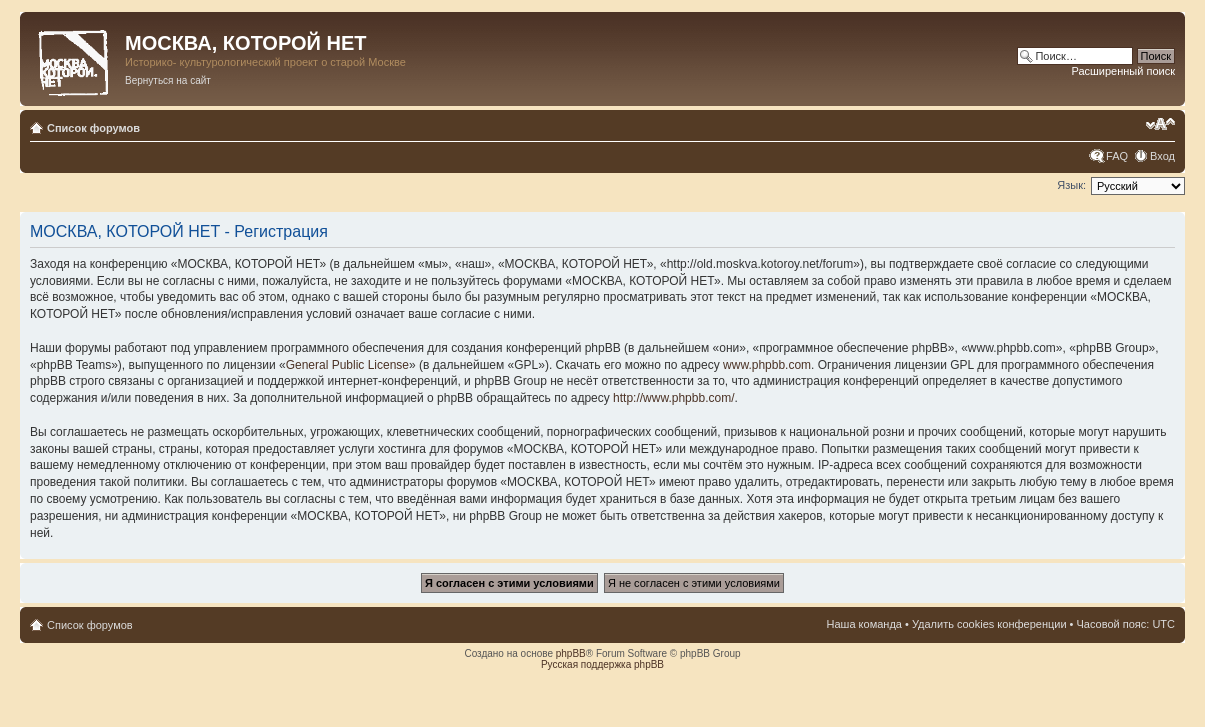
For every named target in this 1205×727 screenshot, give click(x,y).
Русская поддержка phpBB (602, 664)
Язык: (1071, 185)
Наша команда (864, 624)
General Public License (347, 365)
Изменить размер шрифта (1160, 124)
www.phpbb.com (767, 365)
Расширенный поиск (1123, 71)
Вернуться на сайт (168, 80)
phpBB (571, 653)
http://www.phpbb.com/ (673, 398)
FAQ (1117, 156)
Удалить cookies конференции (989, 624)
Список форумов (93, 128)
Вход (1162, 156)
